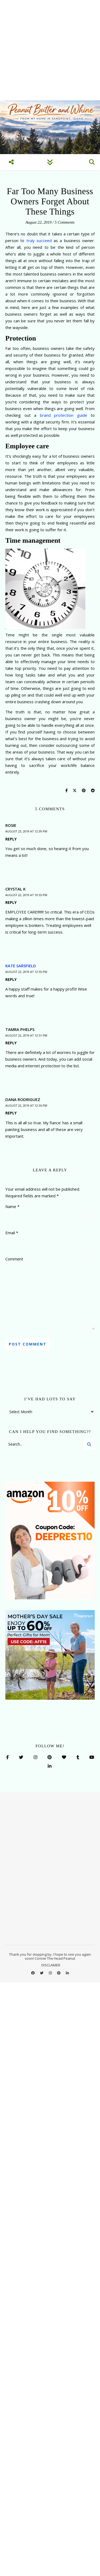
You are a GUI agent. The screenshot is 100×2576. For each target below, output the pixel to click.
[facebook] (33, 1973)
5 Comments (65, 222)
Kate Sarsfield (20, 965)
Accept (50, 2563)
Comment (14, 1259)
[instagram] (51, 1973)
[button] (92, 2512)
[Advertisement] (50, 50)
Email (11, 1232)
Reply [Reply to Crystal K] (11, 902)
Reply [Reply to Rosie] (11, 839)
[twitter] (42, 1973)
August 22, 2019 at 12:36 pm (26, 1105)
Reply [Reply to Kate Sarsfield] (11, 979)
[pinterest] (59, 1973)
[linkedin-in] (67, 1973)
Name (12, 1206)
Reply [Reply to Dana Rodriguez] (11, 1112)
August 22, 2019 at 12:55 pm (26, 972)
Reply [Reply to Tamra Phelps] (11, 1042)
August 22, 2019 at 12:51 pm (26, 1035)
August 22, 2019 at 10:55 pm (26, 895)
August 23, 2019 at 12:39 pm (26, 831)
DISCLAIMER (50, 1965)
